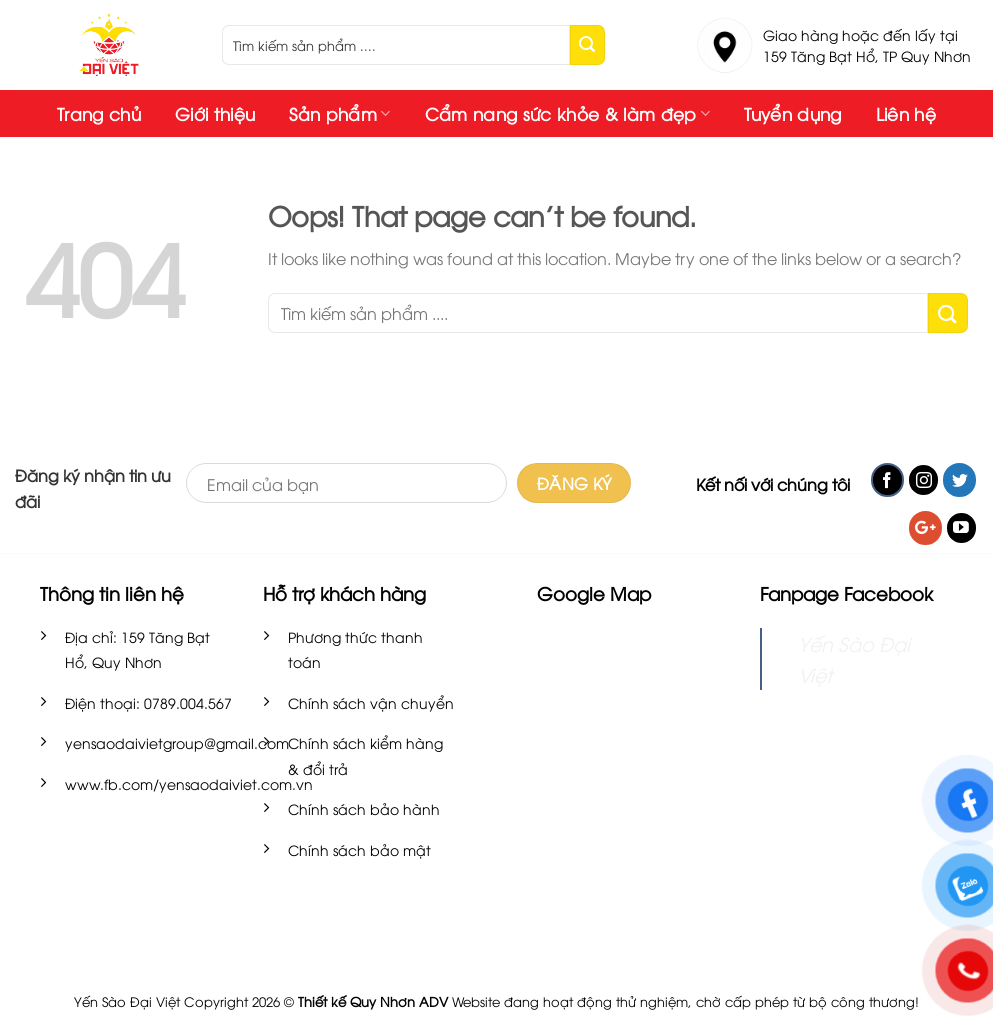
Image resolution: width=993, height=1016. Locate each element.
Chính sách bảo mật (359, 849)
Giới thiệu (215, 113)
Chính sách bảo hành (364, 808)
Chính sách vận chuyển (371, 702)
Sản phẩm (339, 113)
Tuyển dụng (792, 113)
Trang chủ (99, 113)
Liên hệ (906, 113)
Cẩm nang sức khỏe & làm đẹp (568, 113)
